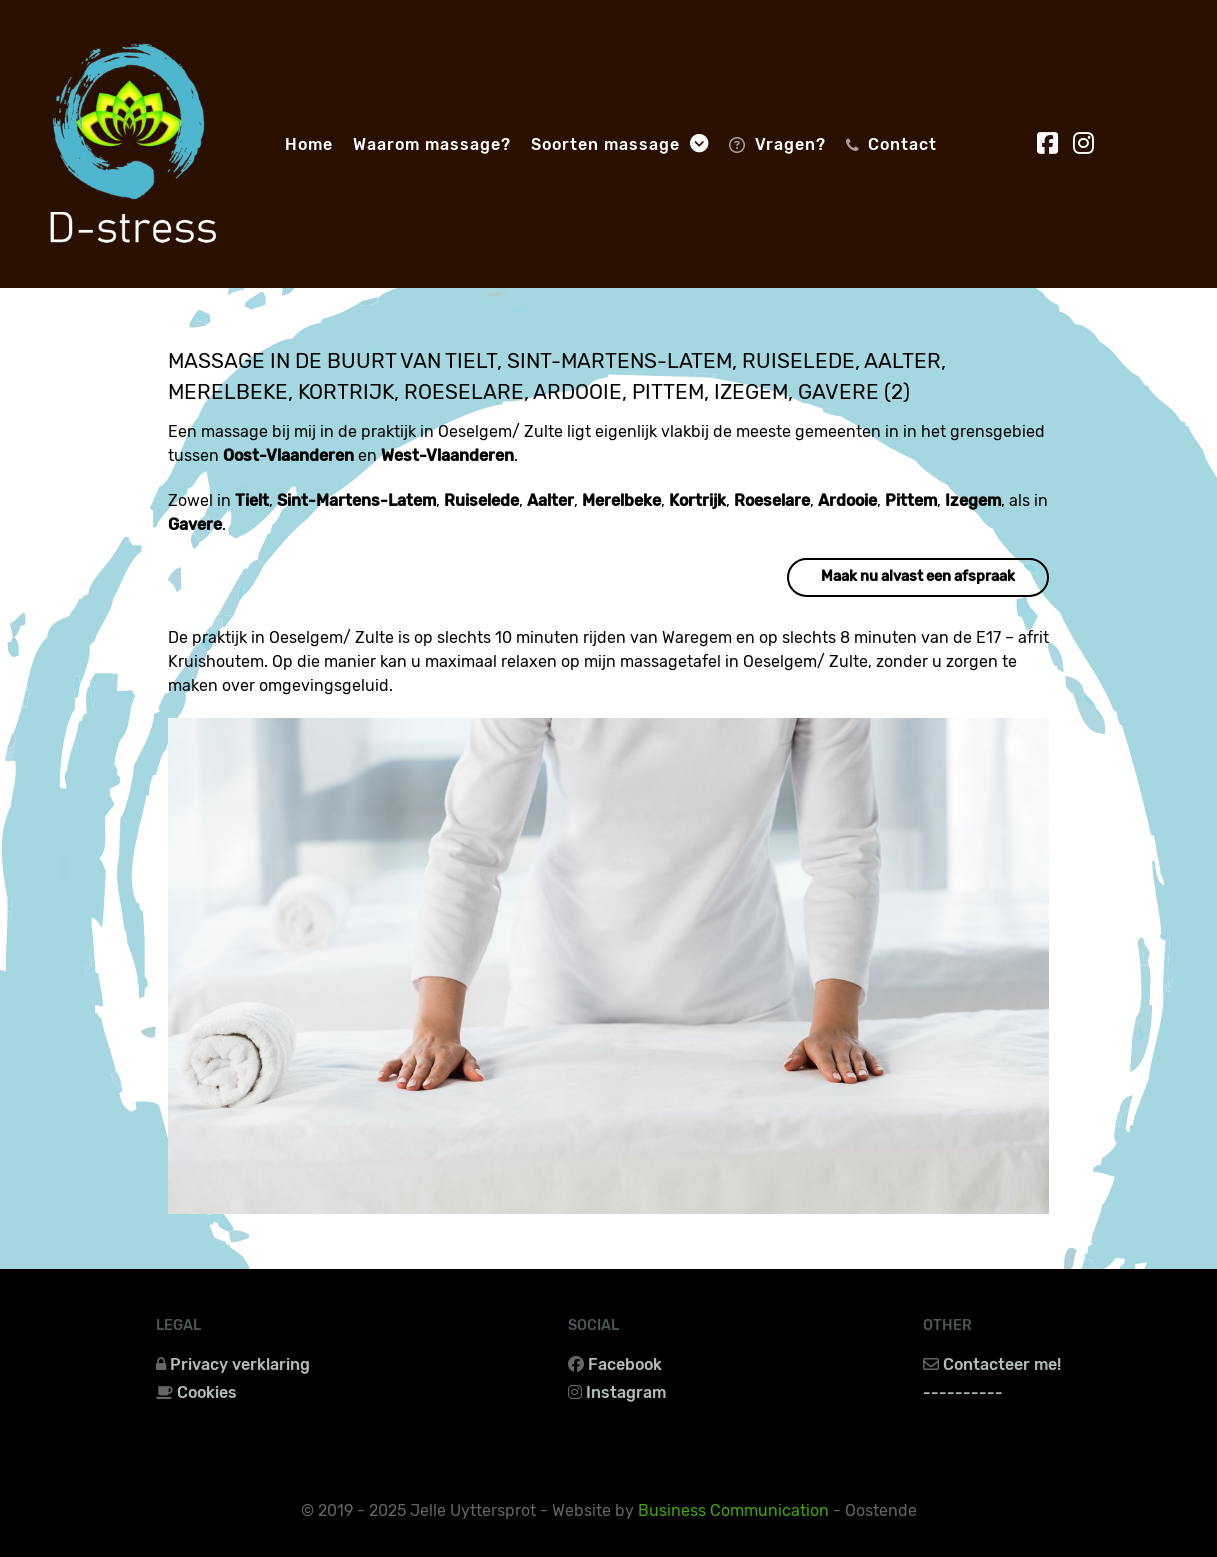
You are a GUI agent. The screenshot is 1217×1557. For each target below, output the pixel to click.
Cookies (207, 1392)
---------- (963, 1392)
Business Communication (733, 1510)
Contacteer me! (1002, 1364)
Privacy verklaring (240, 1364)
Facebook (625, 1364)
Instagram (626, 1392)
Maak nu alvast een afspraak (918, 576)
